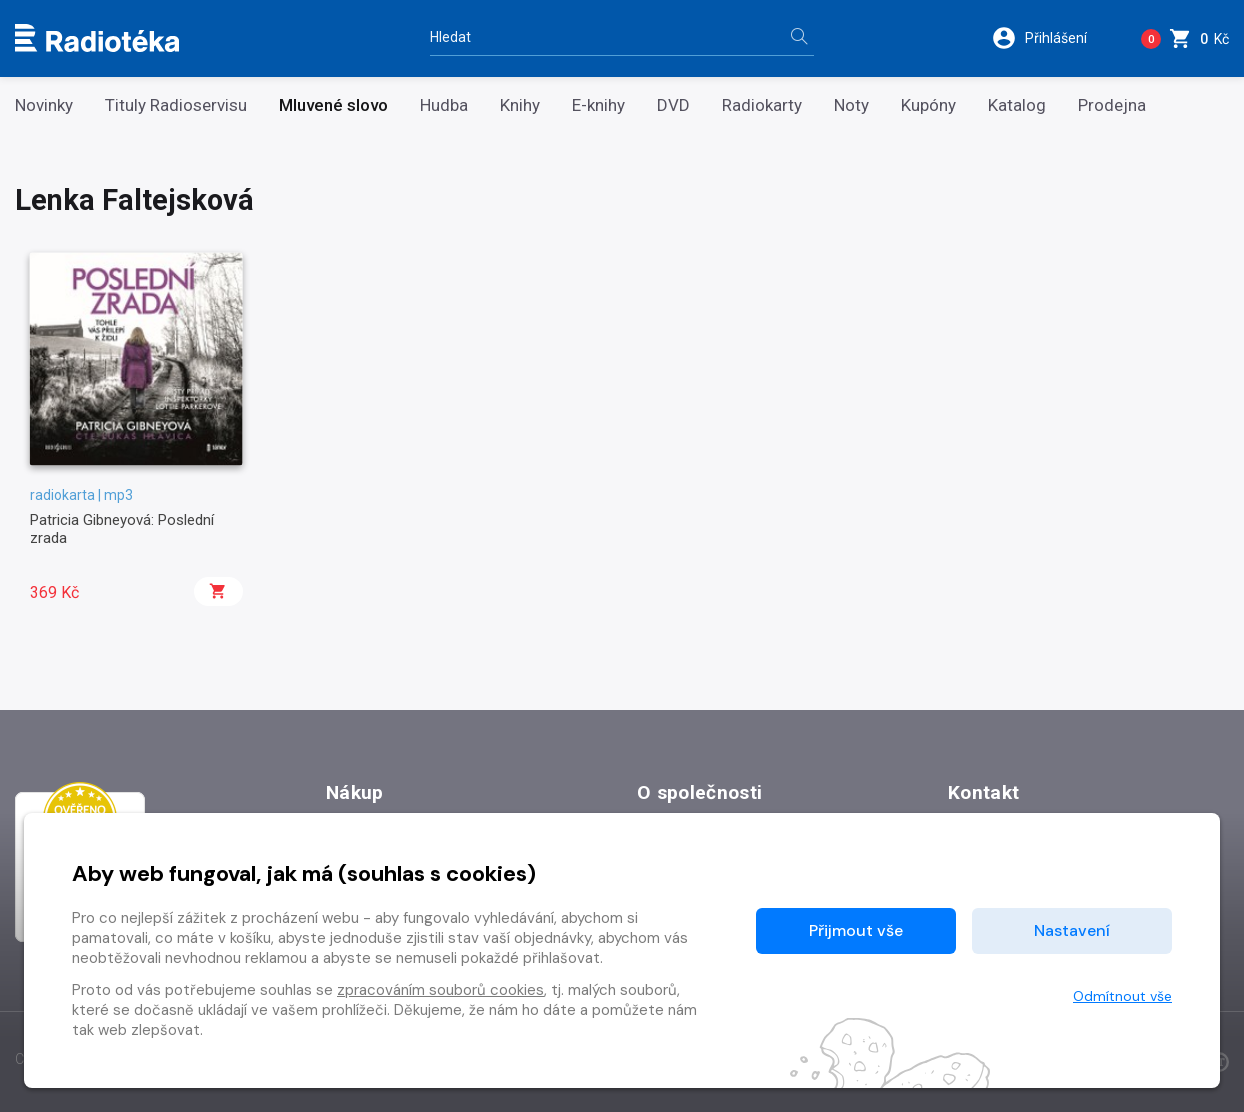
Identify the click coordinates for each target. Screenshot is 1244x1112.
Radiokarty (762, 105)
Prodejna (1112, 105)
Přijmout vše (856, 930)
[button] (1052, 38)
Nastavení (1072, 930)
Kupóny (928, 105)
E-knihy (598, 105)
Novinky (44, 105)
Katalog (1017, 105)
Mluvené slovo (333, 105)
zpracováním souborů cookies (440, 990)
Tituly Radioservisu (176, 105)
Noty (851, 105)
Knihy (520, 105)
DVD (673, 105)
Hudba (444, 105)
